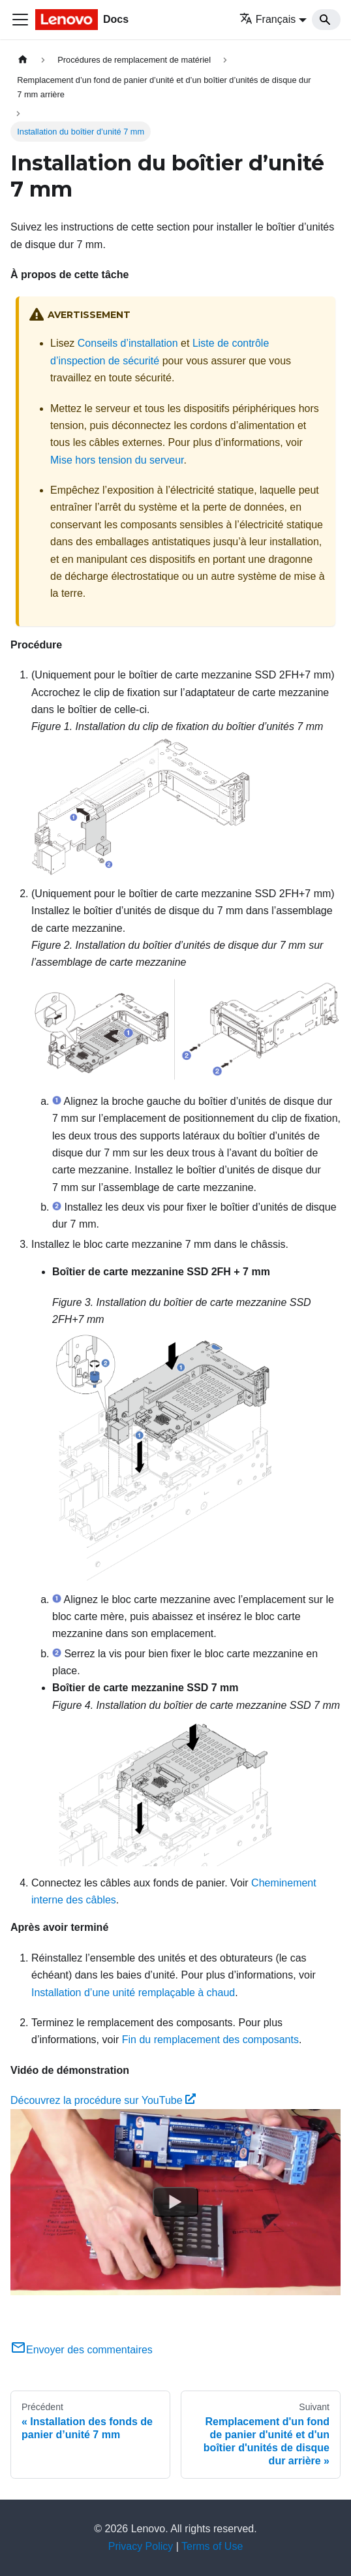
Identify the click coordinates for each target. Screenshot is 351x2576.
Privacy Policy (141, 2546)
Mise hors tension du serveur (117, 460)
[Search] (326, 19)
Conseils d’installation (128, 343)
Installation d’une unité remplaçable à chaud (133, 1992)
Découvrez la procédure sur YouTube (103, 2100)
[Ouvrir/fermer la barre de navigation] (20, 19)
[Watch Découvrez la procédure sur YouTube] (175, 2202)
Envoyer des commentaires (81, 2349)
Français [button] (267, 19)
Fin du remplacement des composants (210, 2039)
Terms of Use (212, 2546)
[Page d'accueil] (22, 60)
